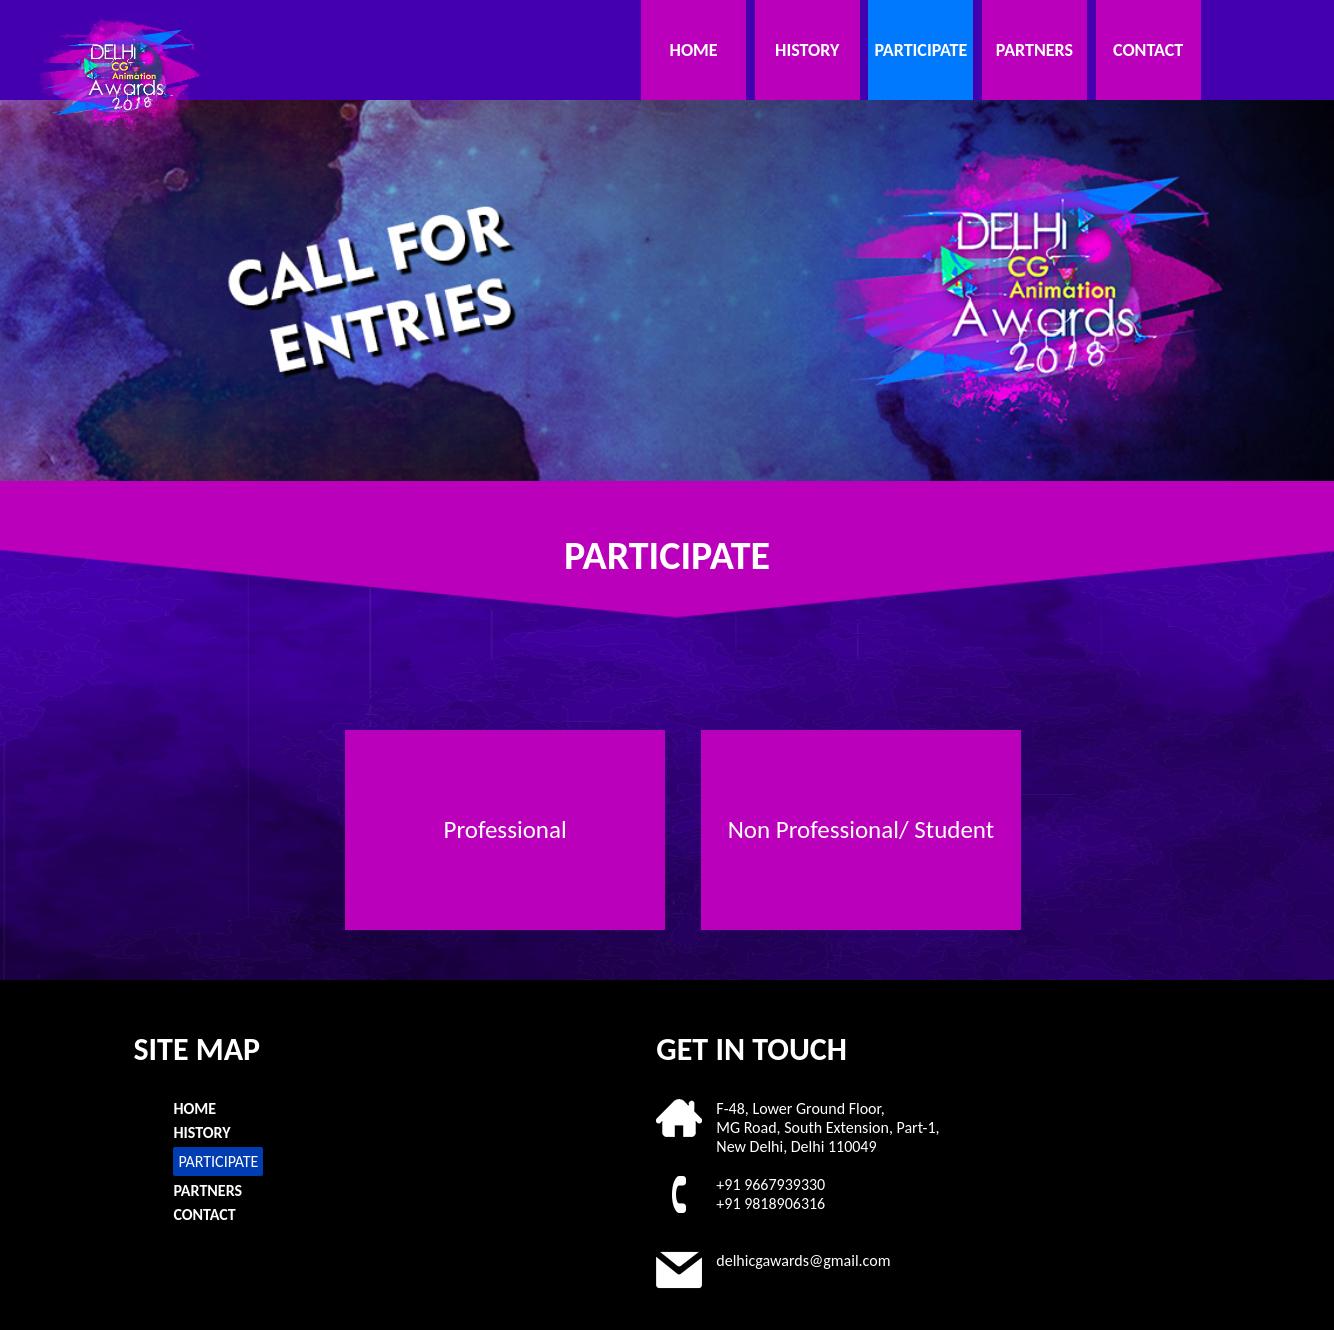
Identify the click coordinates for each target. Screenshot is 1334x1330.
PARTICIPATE (920, 50)
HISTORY (807, 50)
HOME (694, 50)
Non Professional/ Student (861, 829)
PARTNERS (1034, 50)
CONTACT (1148, 50)
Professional (505, 829)
